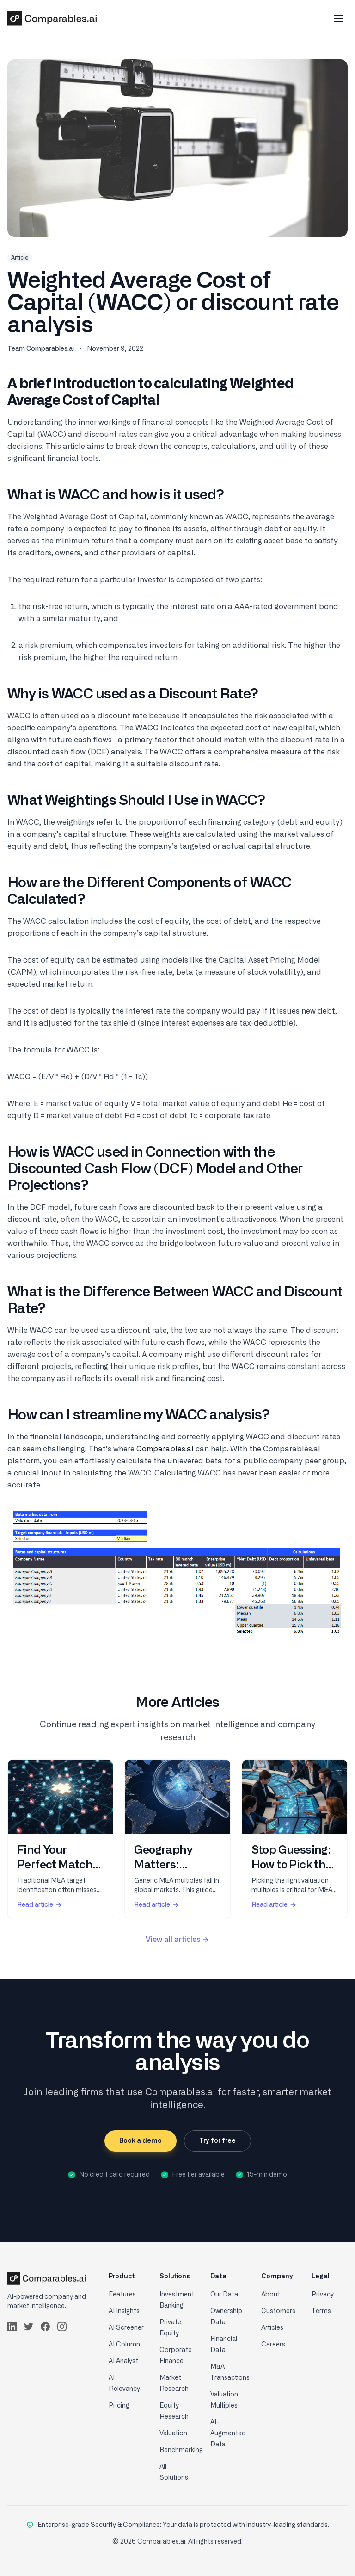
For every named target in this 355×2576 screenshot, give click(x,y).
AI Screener (126, 2328)
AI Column (124, 2344)
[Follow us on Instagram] (62, 2326)
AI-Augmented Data (228, 2433)
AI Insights (124, 2311)
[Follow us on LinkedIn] (12, 2326)
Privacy (323, 2294)
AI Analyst (123, 2361)
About (270, 2294)
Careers (273, 2344)
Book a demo (140, 2141)
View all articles (177, 1939)
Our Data (224, 2294)
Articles (272, 2328)
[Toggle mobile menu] (338, 18)
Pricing (119, 2405)
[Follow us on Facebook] (45, 2326)
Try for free (217, 2141)
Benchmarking (181, 2450)
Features (122, 2294)
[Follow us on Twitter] (28, 2326)
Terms (321, 2311)
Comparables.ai (165, 1449)
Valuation (173, 2433)
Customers (278, 2311)
